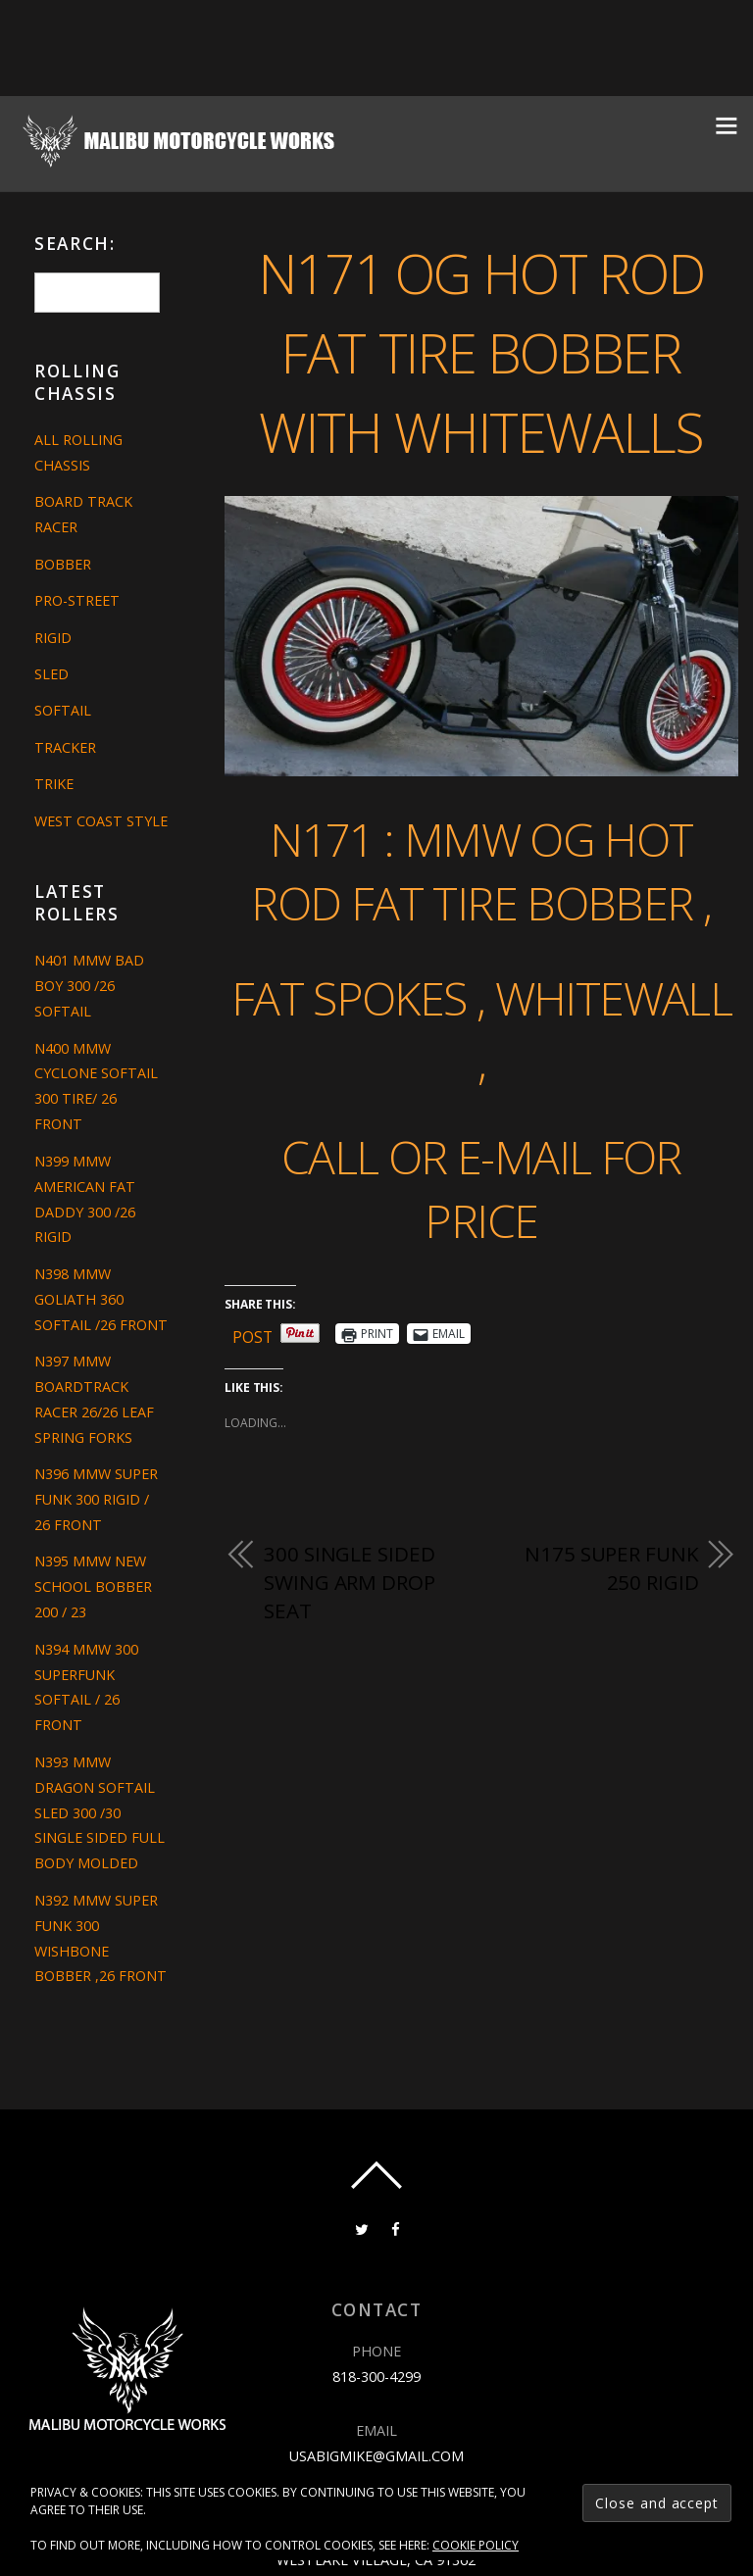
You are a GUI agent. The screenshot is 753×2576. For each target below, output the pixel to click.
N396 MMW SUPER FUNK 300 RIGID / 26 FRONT (96, 1499)
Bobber (62, 564)
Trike (54, 783)
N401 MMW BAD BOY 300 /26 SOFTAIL (89, 985)
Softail (62, 710)
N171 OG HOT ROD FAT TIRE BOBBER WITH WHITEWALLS (481, 351)
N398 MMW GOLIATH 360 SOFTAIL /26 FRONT (101, 1299)
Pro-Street (77, 600)
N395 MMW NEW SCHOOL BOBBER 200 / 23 (93, 1586)
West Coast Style (101, 821)
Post (253, 1333)
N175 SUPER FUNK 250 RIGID (610, 1568)
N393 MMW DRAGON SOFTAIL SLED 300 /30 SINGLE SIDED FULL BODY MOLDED (99, 1813)
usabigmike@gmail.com (376, 2455)
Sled (51, 674)
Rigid (53, 637)
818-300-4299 (376, 2376)
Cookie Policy (475, 2545)
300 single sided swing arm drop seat (349, 1582)
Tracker (65, 747)
